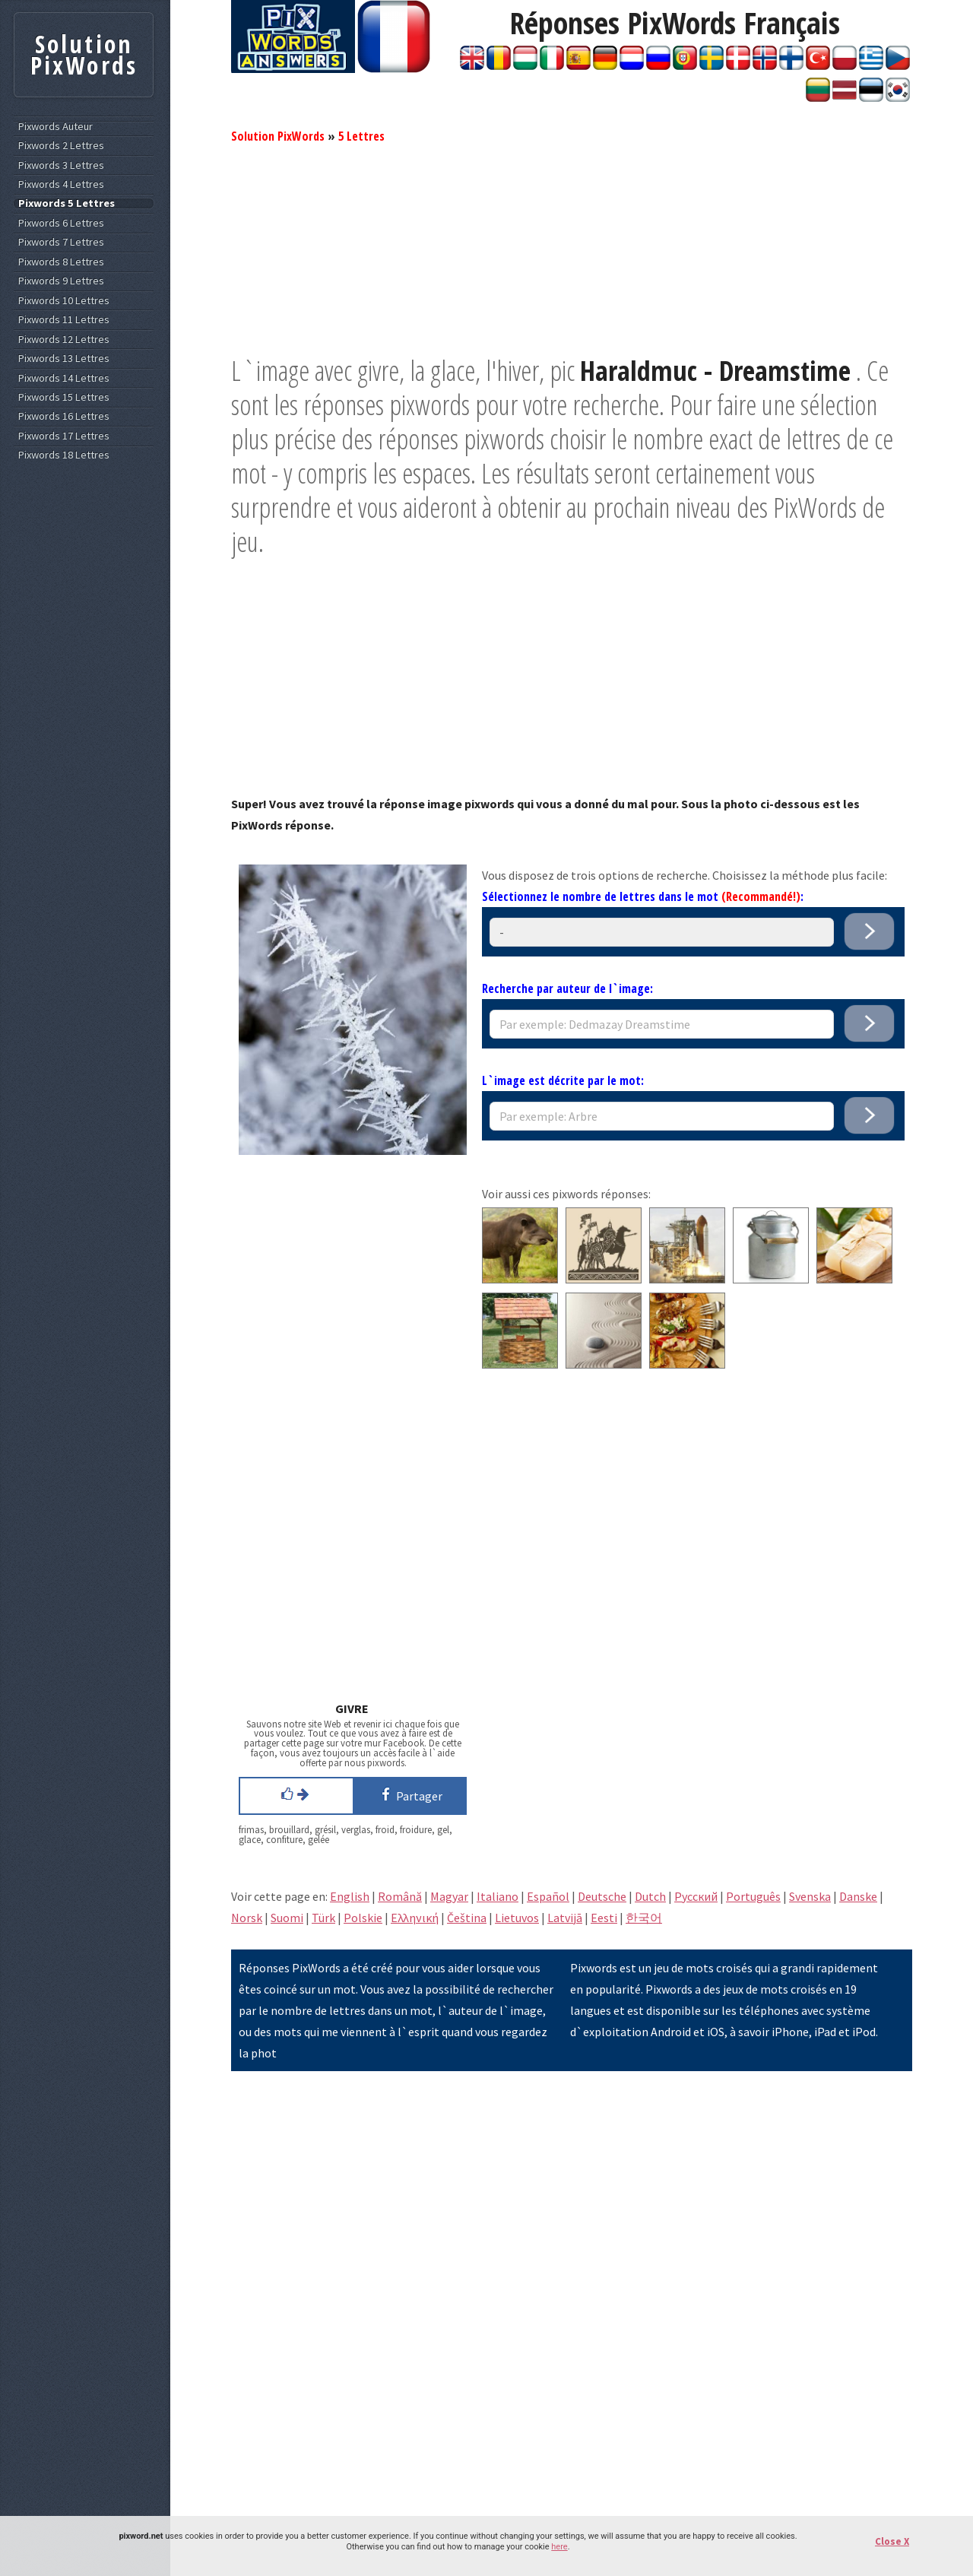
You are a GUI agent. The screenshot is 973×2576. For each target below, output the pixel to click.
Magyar (449, 1896)
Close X (892, 2541)
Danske (858, 1896)
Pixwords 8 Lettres (61, 262)
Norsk (246, 1917)
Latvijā (564, 1917)
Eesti (604, 1917)
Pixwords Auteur (55, 127)
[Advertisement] (571, 247)
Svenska (810, 1896)
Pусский (696, 1896)
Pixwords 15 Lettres (63, 397)
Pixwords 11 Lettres (63, 320)
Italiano (497, 1896)
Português (753, 1896)
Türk (323, 1917)
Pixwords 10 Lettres (63, 301)
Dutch (650, 1896)
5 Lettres (361, 136)
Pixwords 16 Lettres (63, 416)
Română (400, 1896)
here (559, 2547)
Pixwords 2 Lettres (61, 146)
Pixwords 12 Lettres (63, 339)
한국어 (644, 1917)
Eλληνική (415, 1917)
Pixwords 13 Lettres (63, 358)
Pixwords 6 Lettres (61, 223)
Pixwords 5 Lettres (66, 203)
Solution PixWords (278, 136)
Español (548, 1896)
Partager (409, 1794)
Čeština (466, 1917)
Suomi (287, 1917)
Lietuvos (517, 1917)
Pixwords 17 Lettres (63, 436)
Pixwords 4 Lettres (61, 184)
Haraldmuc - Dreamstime (715, 370)
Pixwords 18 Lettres (63, 455)
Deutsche (602, 1896)
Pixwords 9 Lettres (61, 281)
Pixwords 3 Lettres (61, 165)
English (349, 1896)
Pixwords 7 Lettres (61, 242)
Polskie (363, 1917)
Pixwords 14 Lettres (63, 378)
